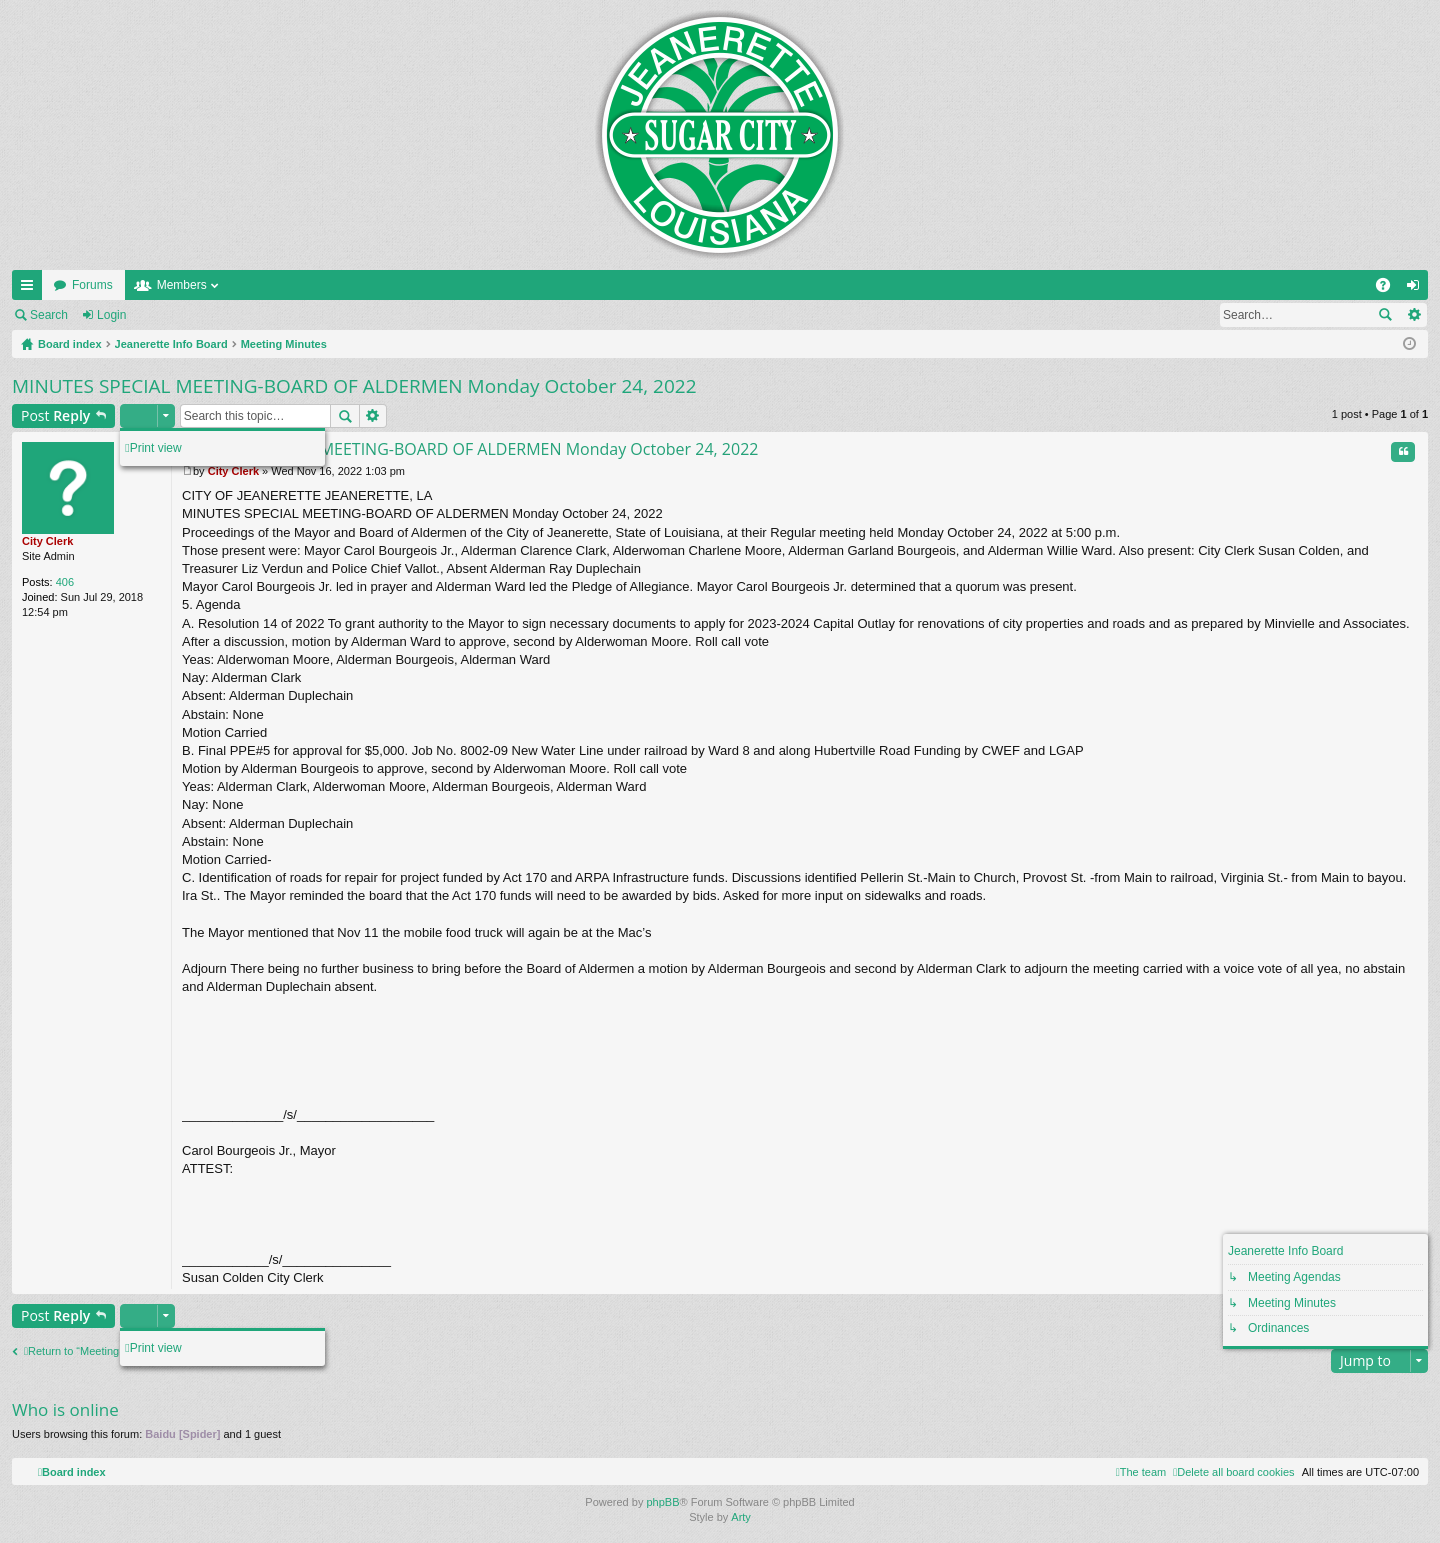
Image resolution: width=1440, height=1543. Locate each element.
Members (182, 285)
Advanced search (1413, 315)
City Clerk (47, 541)
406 (65, 582)
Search (49, 315)
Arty (741, 1517)
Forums (92, 285)
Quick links (31, 289)
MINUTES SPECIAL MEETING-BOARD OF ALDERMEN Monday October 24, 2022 (354, 386)
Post (55, 415)
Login (111, 315)
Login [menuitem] (1417, 289)
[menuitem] (1233, 1472)
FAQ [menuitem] (1389, 289)
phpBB (662, 1502)
